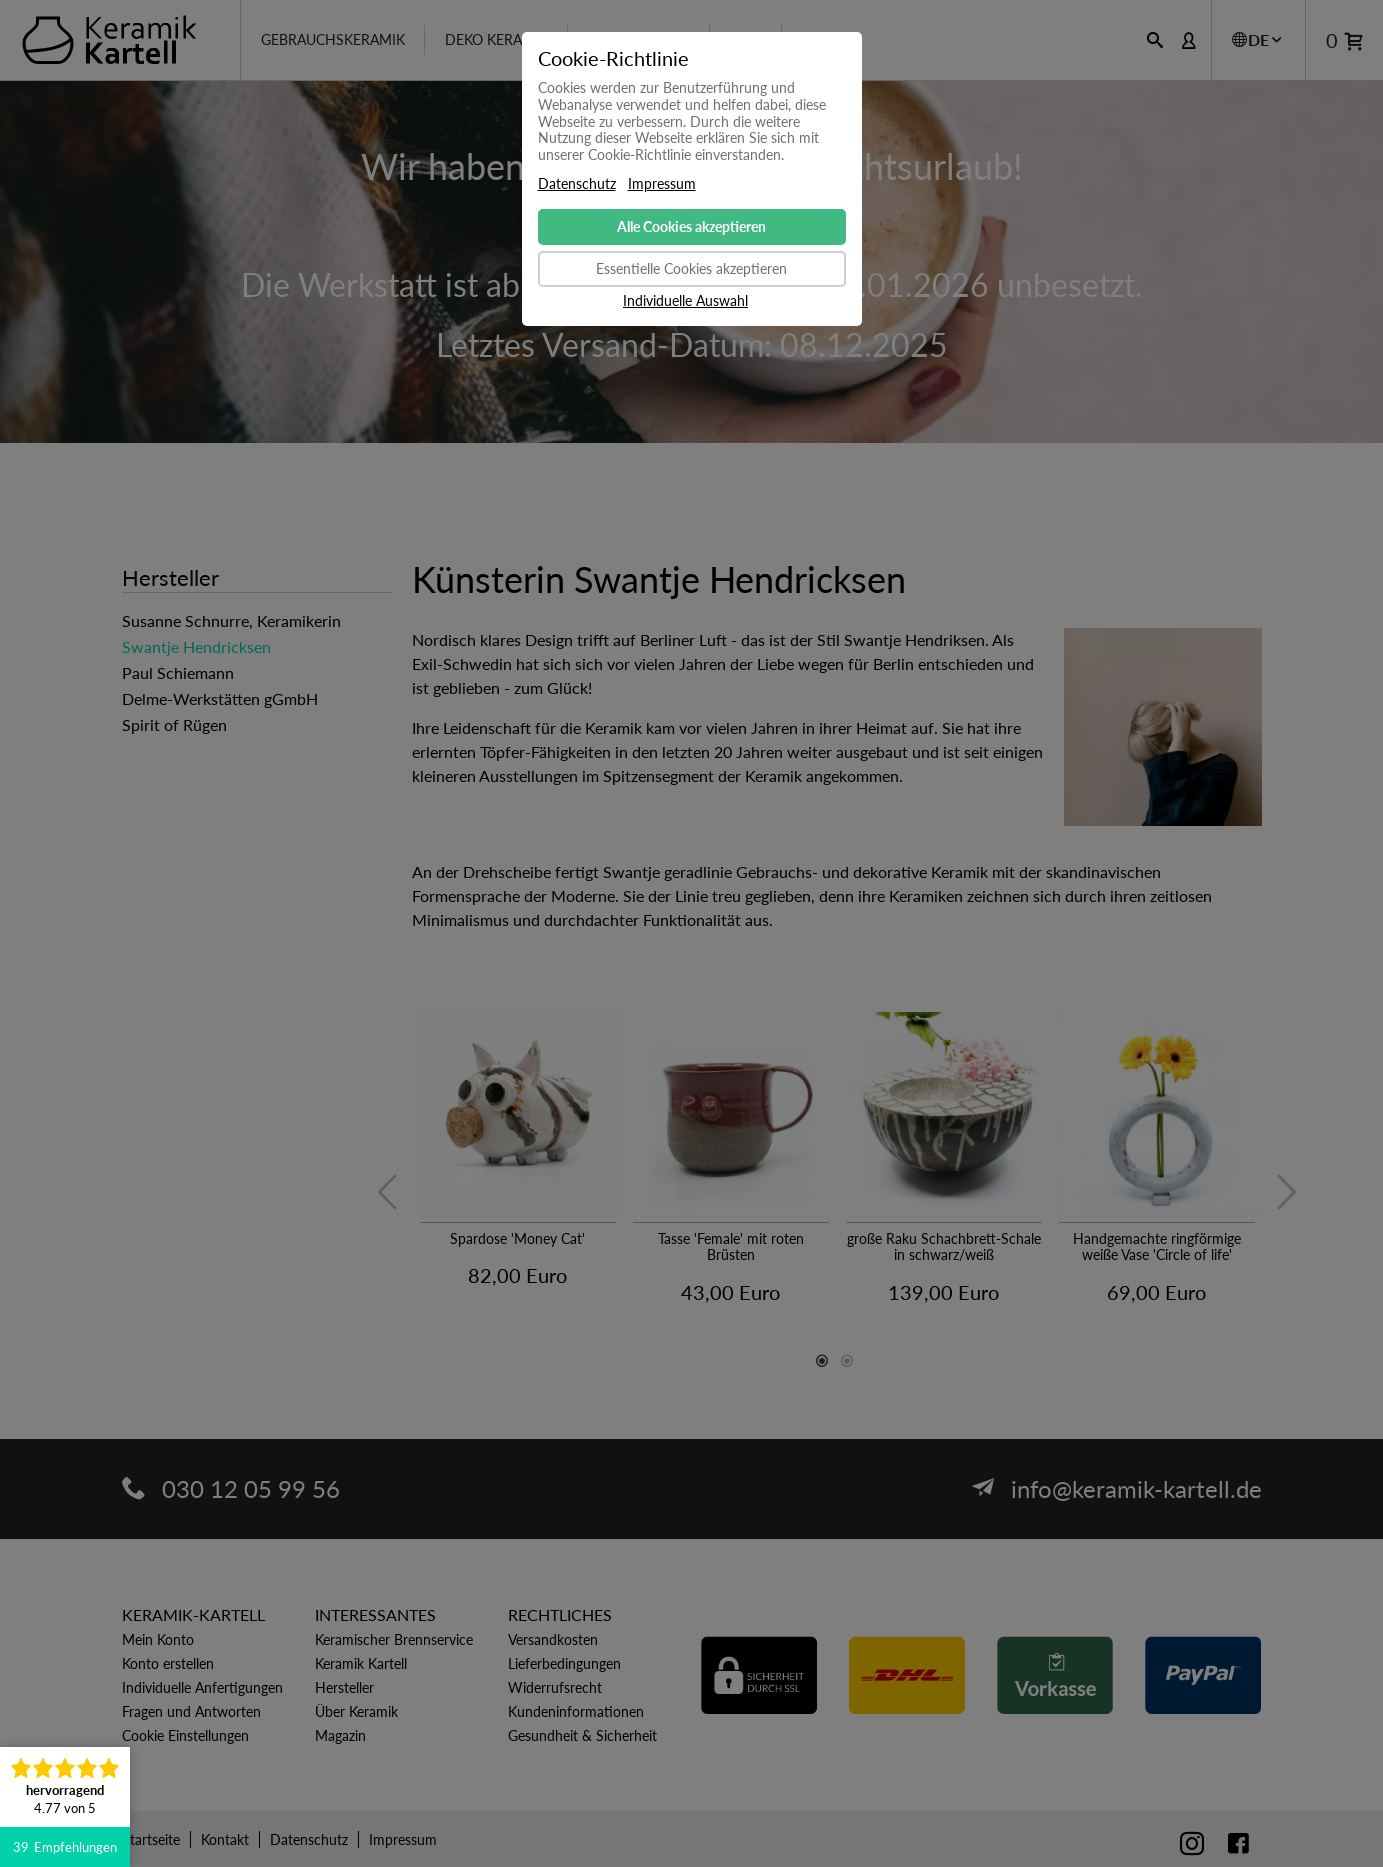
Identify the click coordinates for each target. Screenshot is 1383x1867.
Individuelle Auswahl (685, 301)
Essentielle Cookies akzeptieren (691, 268)
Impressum (662, 184)
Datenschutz (577, 184)
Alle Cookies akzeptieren (691, 226)
